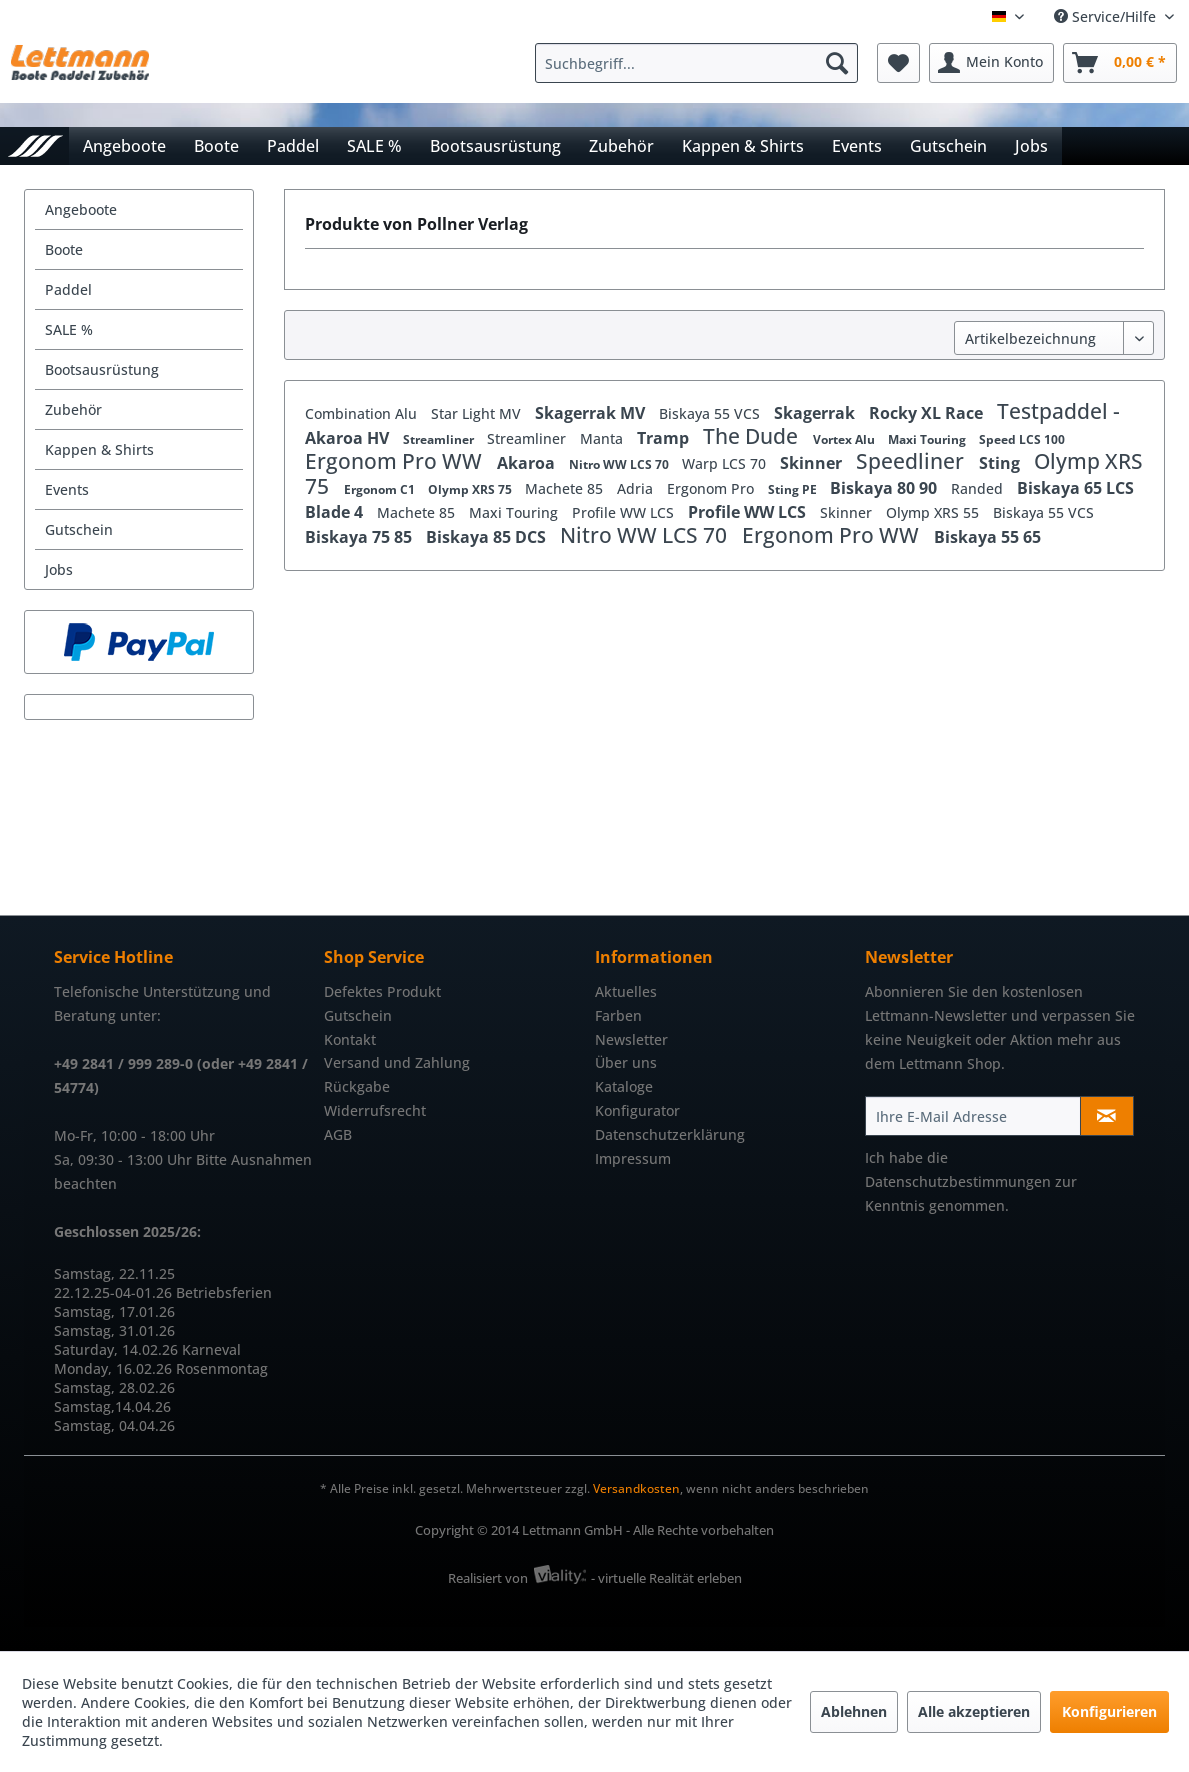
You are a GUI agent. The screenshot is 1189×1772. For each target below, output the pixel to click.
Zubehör (73, 409)
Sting (1001, 463)
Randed (979, 488)
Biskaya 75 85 (360, 537)
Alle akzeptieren (974, 1711)
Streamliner (440, 439)
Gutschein (79, 529)
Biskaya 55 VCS (711, 413)
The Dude (753, 436)
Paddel (68, 289)
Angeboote (81, 209)
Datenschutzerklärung (670, 1134)
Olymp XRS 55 (934, 512)
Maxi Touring (928, 439)
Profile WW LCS (625, 512)
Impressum (633, 1158)
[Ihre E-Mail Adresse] (973, 1116)
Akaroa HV (349, 438)
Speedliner (912, 461)
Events (67, 489)
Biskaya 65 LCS (1075, 488)
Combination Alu (363, 413)
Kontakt (350, 1039)
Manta (603, 438)
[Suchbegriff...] (696, 63)
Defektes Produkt (382, 991)
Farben (618, 1015)
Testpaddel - (1058, 411)
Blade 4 (336, 512)
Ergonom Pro (712, 488)
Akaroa (528, 463)
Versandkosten (636, 1488)
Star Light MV (478, 413)
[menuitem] (701, 63)
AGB (338, 1134)
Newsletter (631, 1039)
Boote (64, 249)
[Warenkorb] (1120, 63)
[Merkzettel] (898, 63)
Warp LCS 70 (726, 463)
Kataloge (624, 1086)
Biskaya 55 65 (987, 537)
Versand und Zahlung (397, 1062)
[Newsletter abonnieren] (1107, 1116)
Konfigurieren (1109, 1711)
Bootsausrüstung (102, 369)
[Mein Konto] (991, 63)
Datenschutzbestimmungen (958, 1181)
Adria (637, 488)
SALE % (69, 329)
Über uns (626, 1062)
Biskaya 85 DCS (488, 537)
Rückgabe (357, 1086)
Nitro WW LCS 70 (620, 464)
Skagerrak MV (592, 413)
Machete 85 (566, 488)
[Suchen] (837, 63)
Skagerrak (816, 413)
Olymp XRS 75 (471, 489)
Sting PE (794, 489)
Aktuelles (626, 991)
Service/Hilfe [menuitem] (1107, 16)
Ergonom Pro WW (396, 461)
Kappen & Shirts (99, 449)
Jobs (59, 569)
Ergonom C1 (381, 489)
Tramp (665, 438)
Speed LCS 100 (1022, 439)
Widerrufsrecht (375, 1110)
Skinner (813, 463)
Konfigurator (637, 1110)
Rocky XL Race (928, 413)
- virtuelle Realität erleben (666, 1578)
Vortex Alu (845, 439)
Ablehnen (854, 1711)
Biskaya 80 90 (885, 488)
